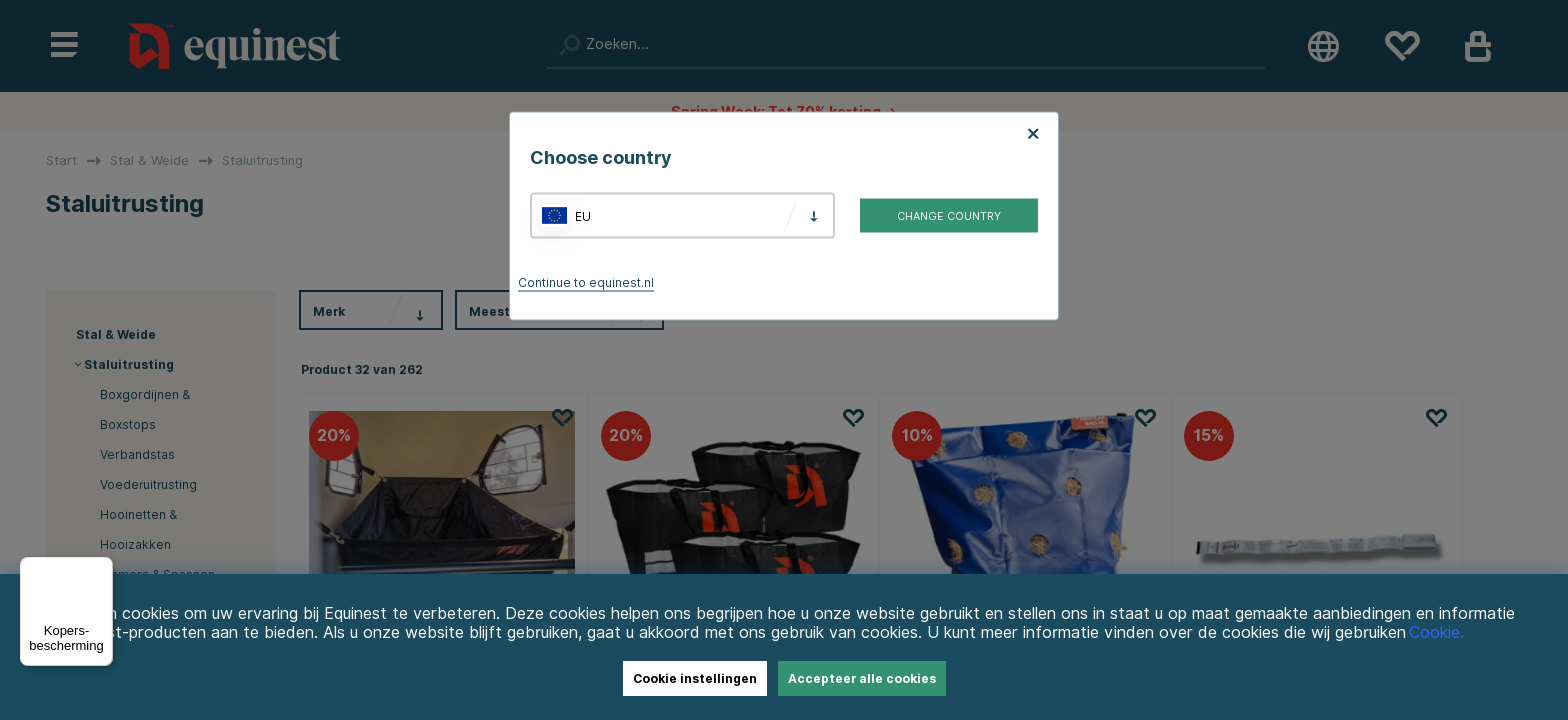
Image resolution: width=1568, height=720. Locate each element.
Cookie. (1436, 632)
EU (583, 215)
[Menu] (101, 569)
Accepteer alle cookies (862, 678)
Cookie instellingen (695, 678)
